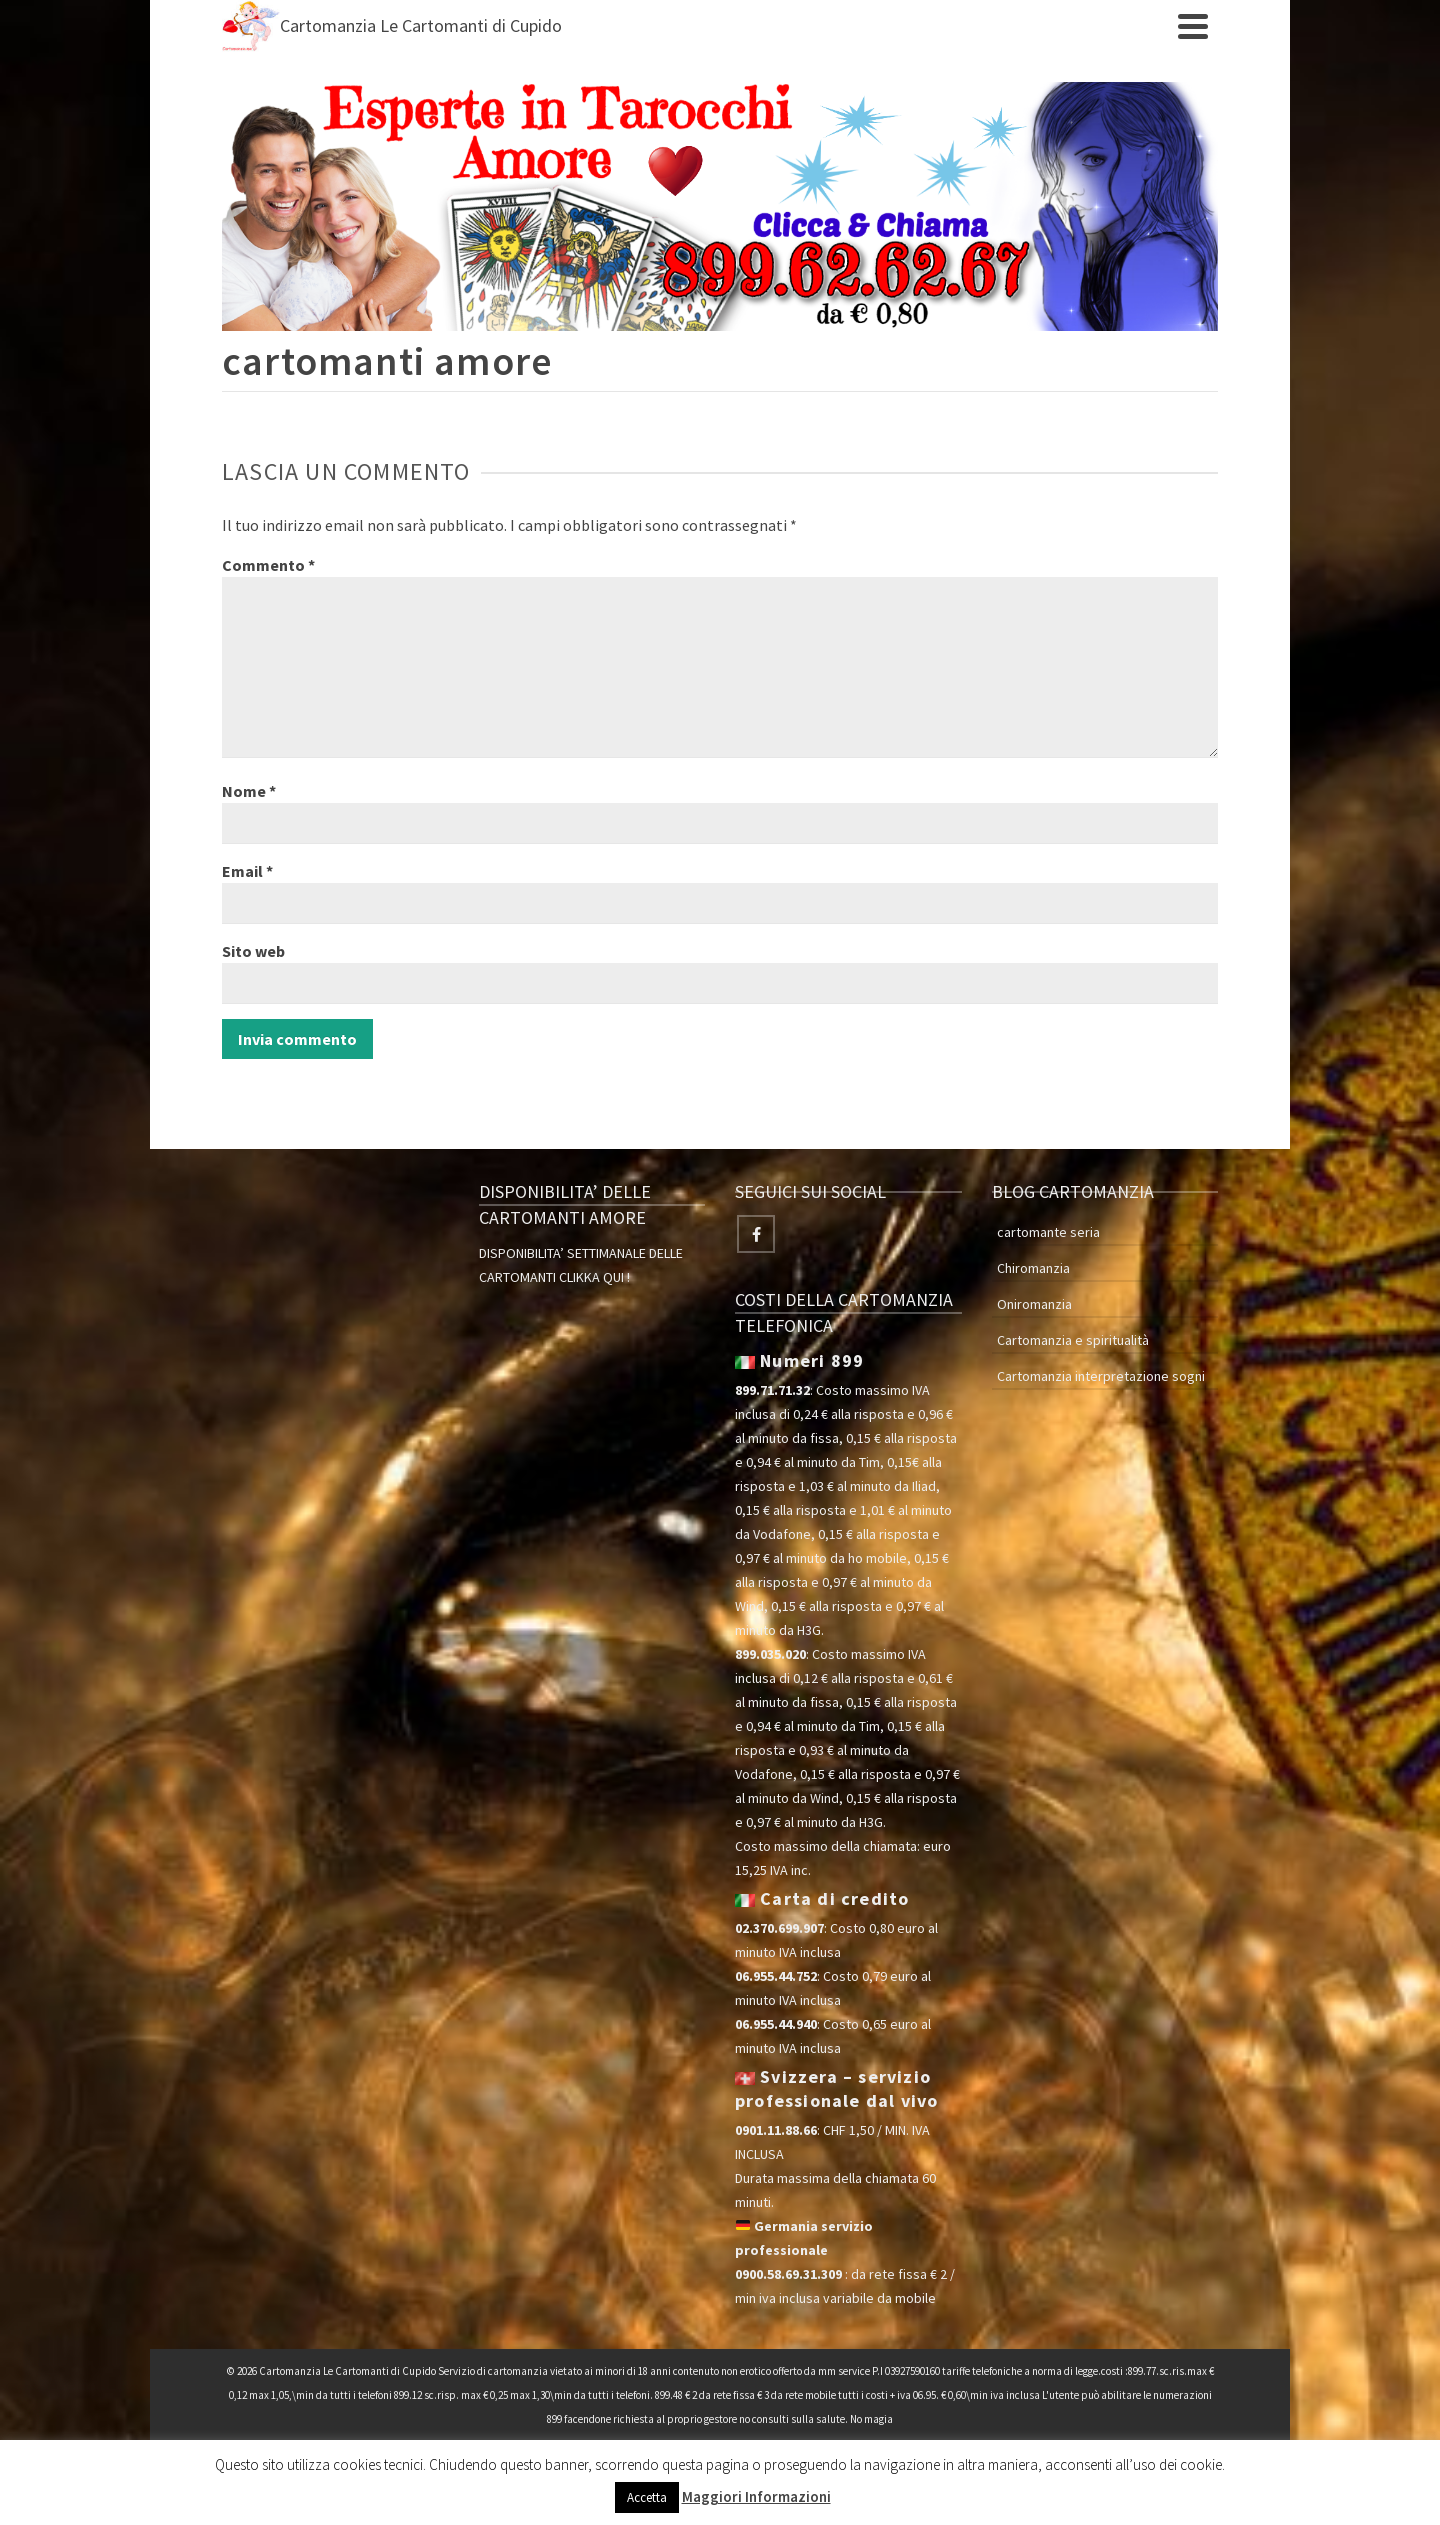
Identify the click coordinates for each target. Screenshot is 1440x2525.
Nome (249, 791)
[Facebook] (756, 1234)
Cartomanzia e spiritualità (1073, 1340)
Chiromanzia (1033, 1268)
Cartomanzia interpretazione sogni (1101, 1376)
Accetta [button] (647, 2497)
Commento (268, 565)
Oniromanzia (1034, 1304)
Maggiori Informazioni (756, 2496)
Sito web (253, 951)
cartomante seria (1048, 1232)
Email (247, 871)
